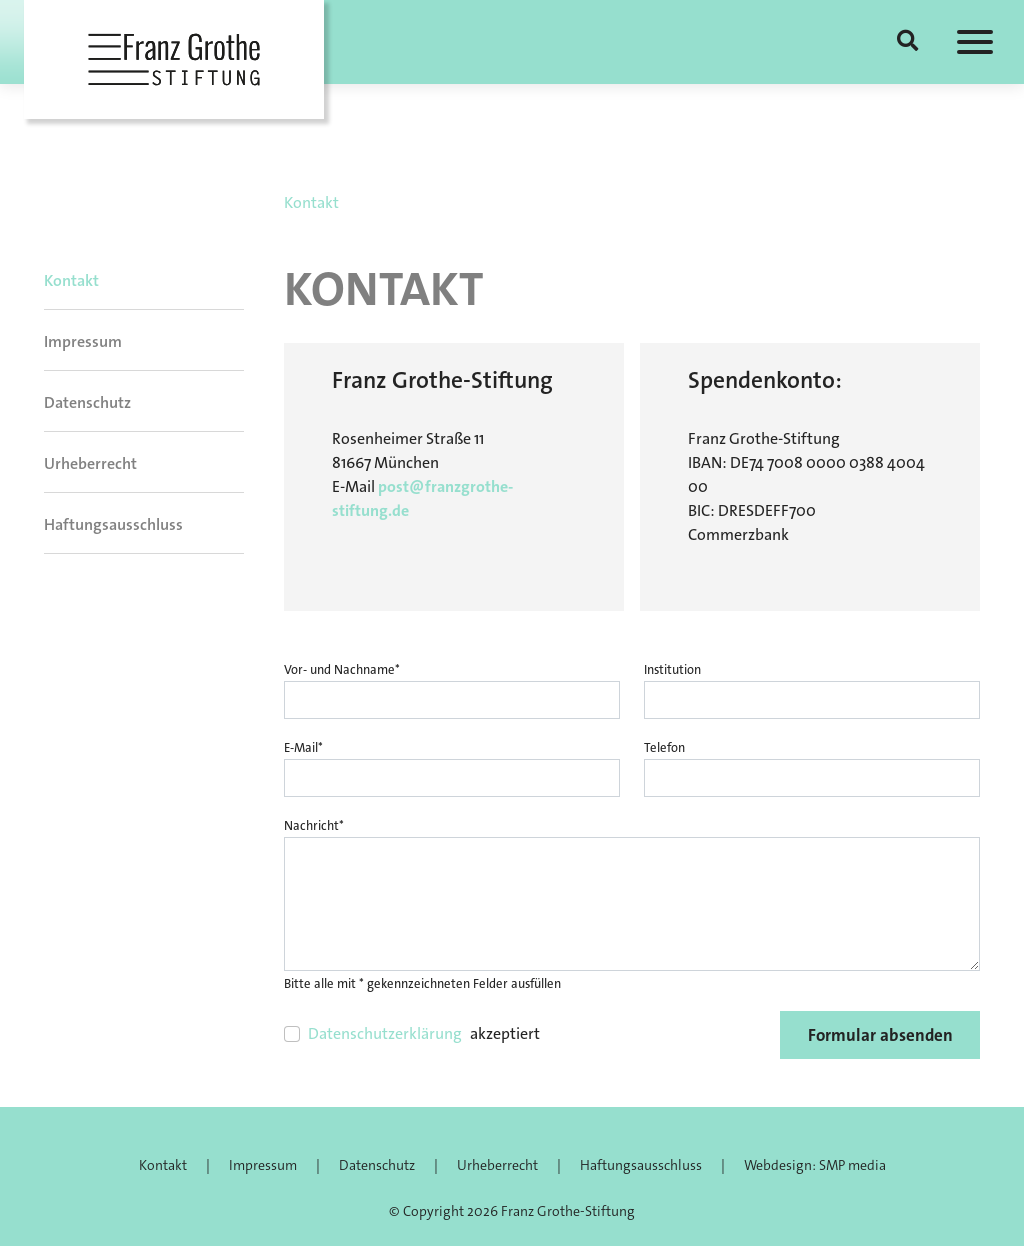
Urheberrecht (90, 463)
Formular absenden (880, 1035)
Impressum (83, 341)
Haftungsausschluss (113, 524)
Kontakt (71, 280)
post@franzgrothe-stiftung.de (422, 498)
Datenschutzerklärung (385, 1033)
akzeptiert (424, 1034)
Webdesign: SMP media (815, 1165)
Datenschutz (87, 402)
